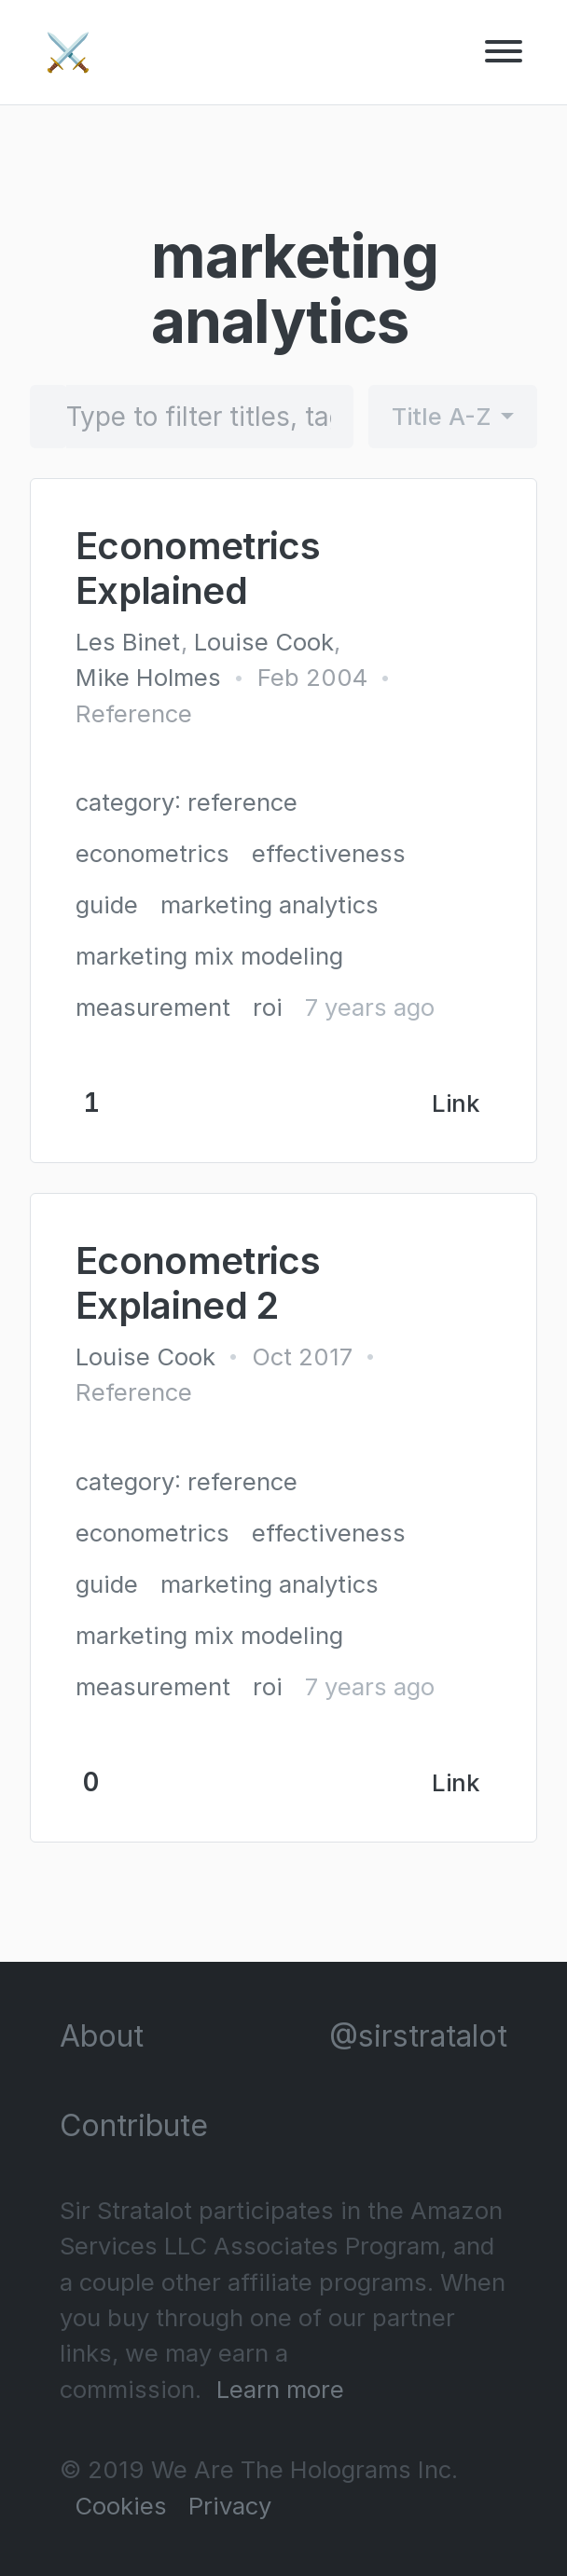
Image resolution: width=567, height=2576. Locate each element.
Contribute (134, 2125)
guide (107, 904)
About (102, 2036)
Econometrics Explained (198, 568)
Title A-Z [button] (441, 416)
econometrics (152, 853)
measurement (153, 1007)
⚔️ (68, 52)
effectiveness (329, 853)
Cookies (121, 2505)
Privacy (229, 2505)
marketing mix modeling (209, 955)
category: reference (186, 802)
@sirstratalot (418, 2036)
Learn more (280, 2389)
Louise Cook (264, 641)
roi (268, 1007)
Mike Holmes (148, 677)
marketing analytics (269, 904)
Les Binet (128, 641)
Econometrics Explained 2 (198, 1283)
